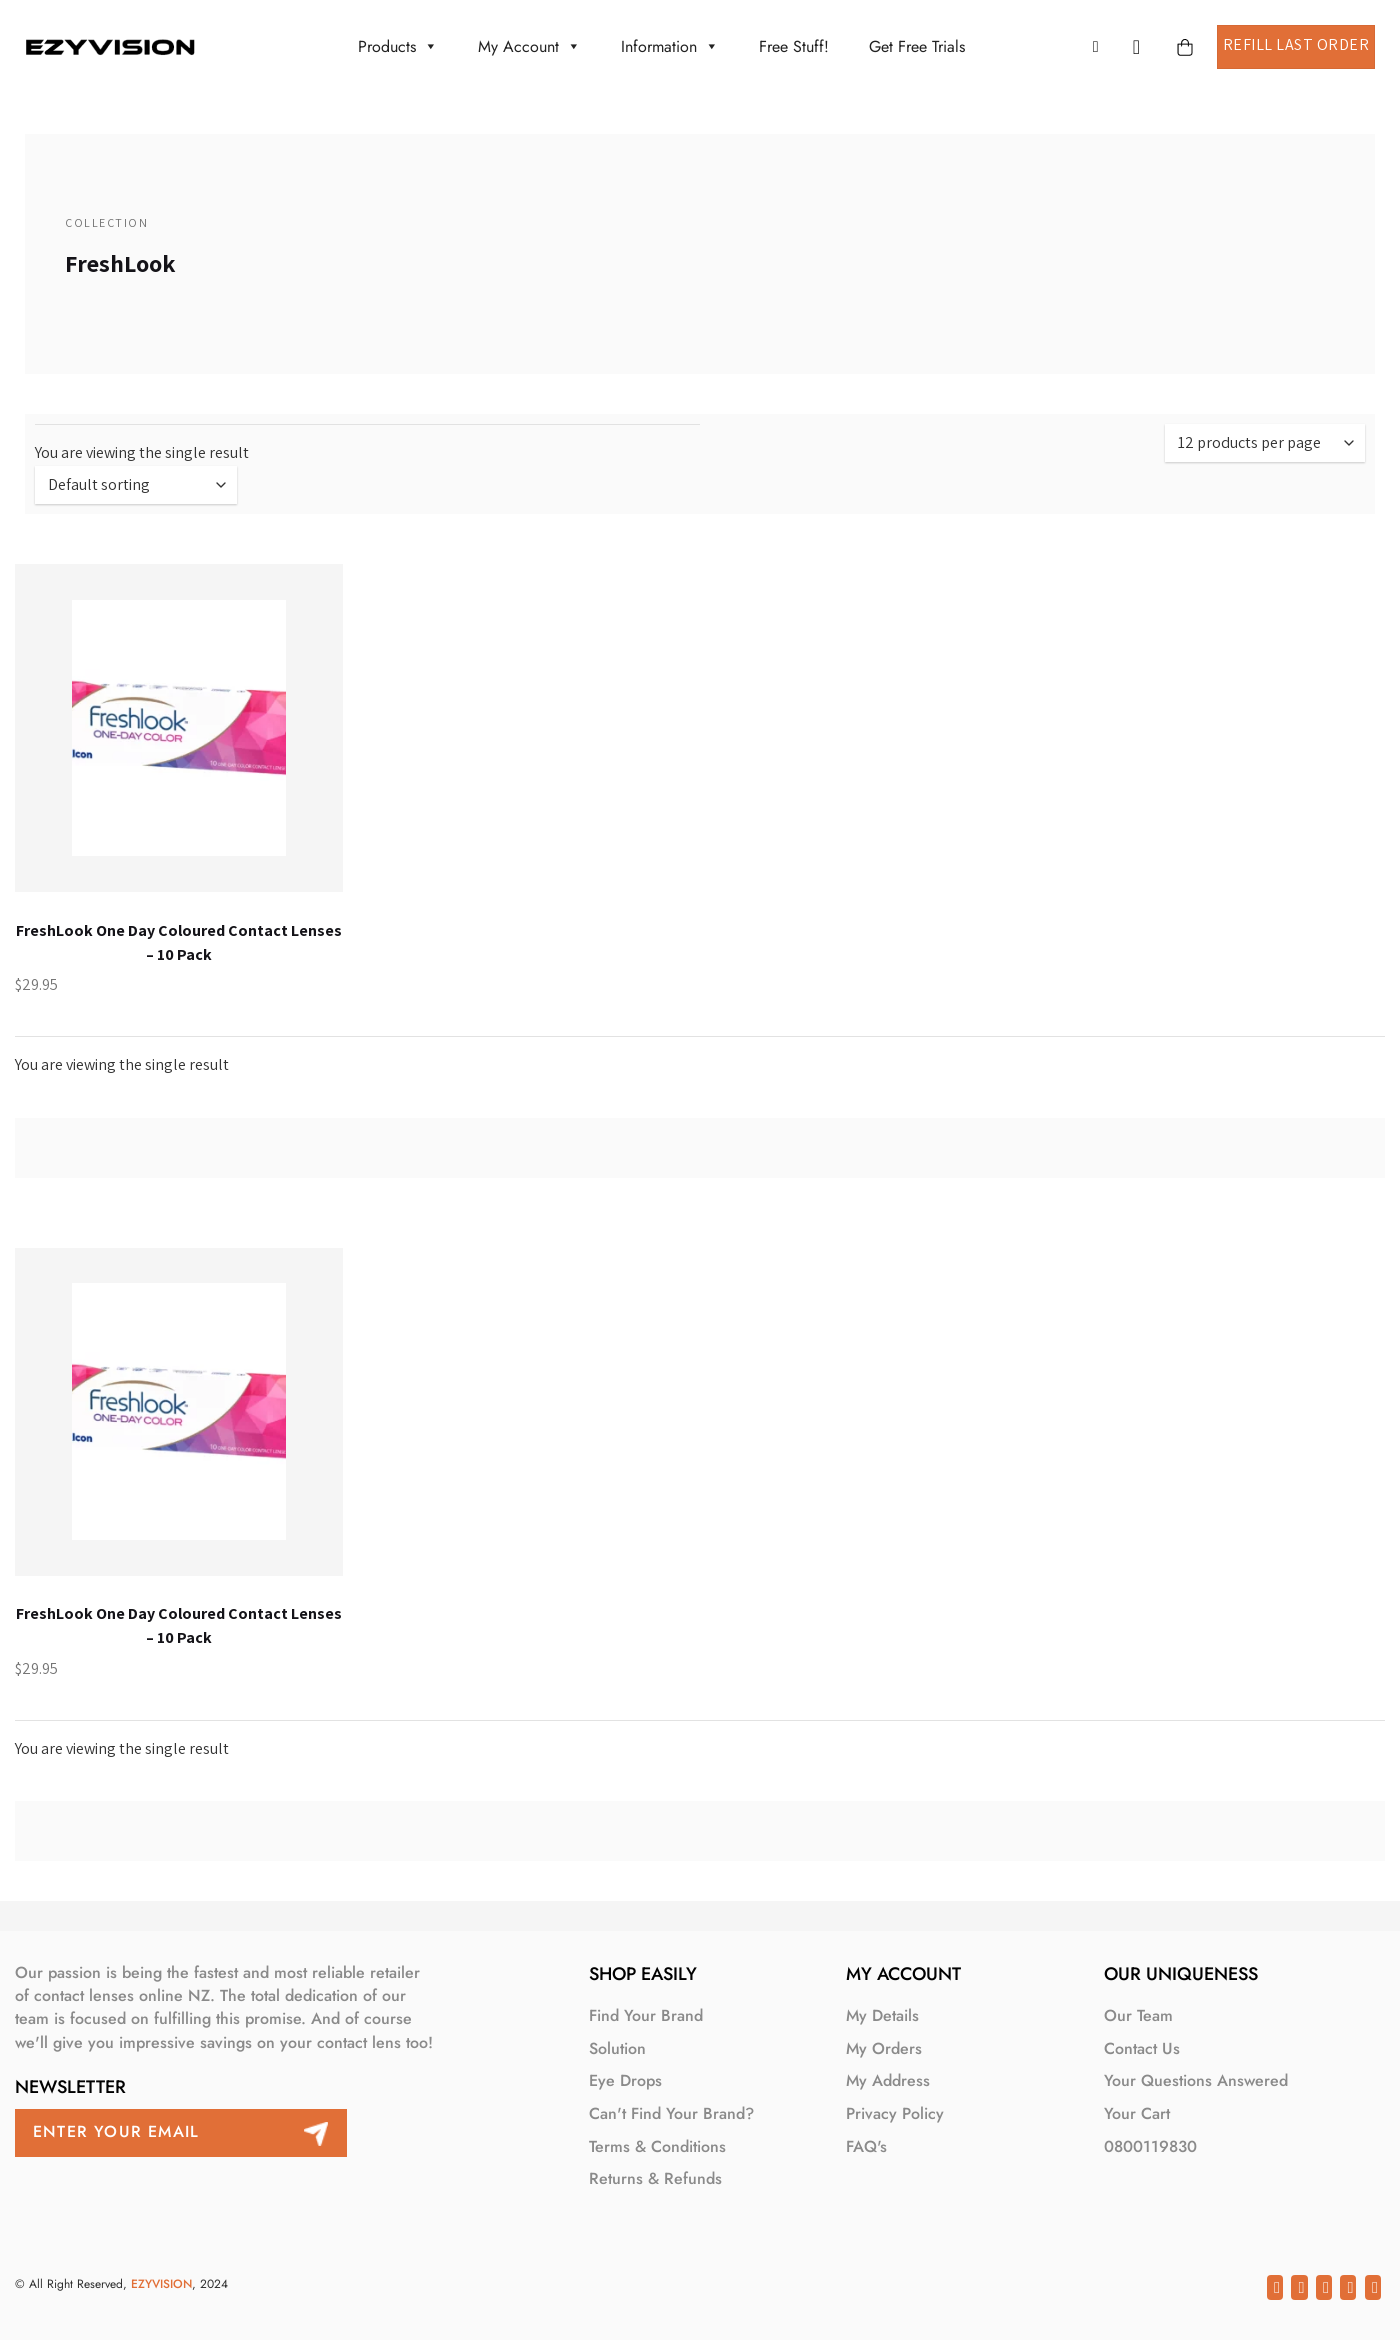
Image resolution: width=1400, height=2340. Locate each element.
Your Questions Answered (1196, 2080)
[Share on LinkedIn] (1373, 2287)
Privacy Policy (895, 2113)
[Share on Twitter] (1299, 2287)
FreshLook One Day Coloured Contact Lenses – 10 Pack (179, 942)
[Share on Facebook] (1275, 2287)
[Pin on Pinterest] (1348, 2287)
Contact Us (1142, 2048)
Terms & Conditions (657, 2146)
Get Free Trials (917, 46)
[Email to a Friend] (1324, 2287)
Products (398, 46)
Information (670, 46)
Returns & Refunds (655, 2178)
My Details (882, 2015)
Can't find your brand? (671, 2113)
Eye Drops (625, 2080)
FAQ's (866, 2146)
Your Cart (1137, 2113)
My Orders (884, 2048)
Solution (617, 2048)
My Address (888, 2080)
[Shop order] (136, 485)
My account (529, 46)
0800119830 (1150, 2146)
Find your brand (646, 2015)
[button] (1101, 46)
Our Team (1138, 2015)
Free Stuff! (794, 46)
